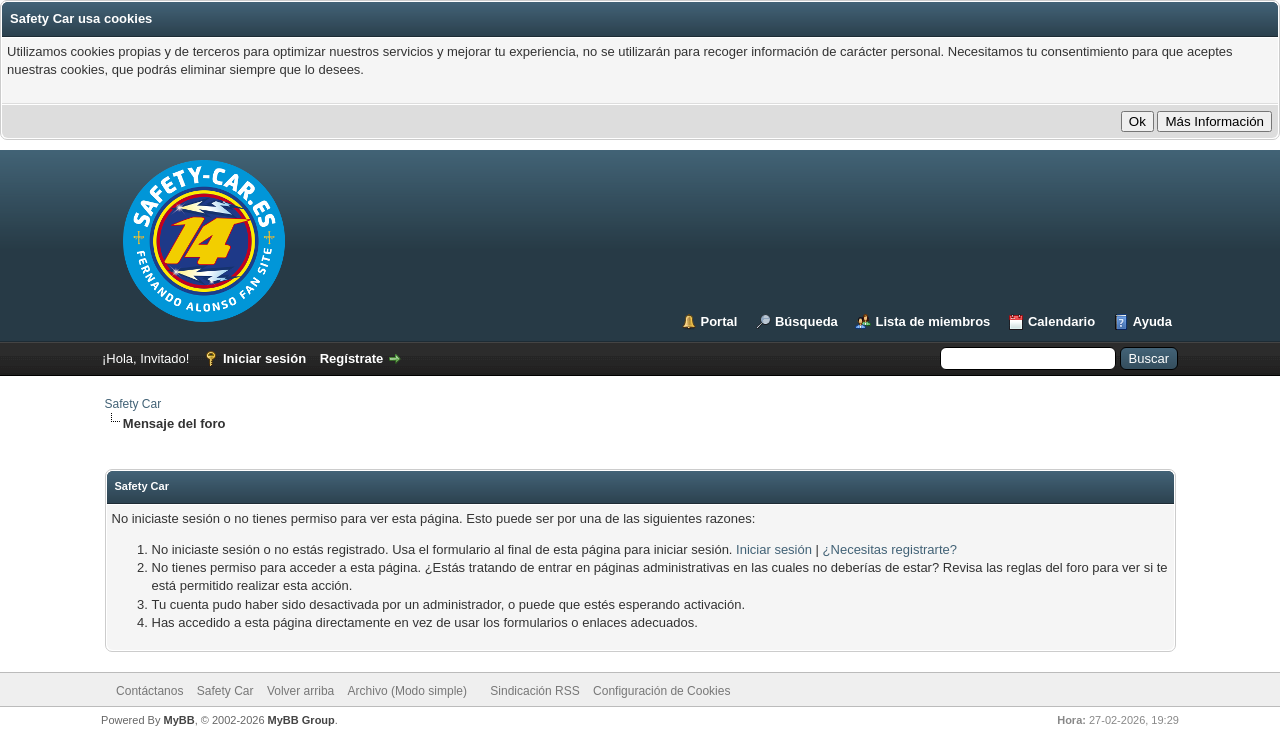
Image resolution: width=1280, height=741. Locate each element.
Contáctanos (149, 691)
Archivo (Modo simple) (407, 691)
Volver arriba (300, 691)
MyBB (178, 720)
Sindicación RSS (534, 691)
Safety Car (133, 404)
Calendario (1061, 321)
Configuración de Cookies (661, 691)
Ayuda (1152, 321)
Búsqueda (806, 321)
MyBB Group (301, 720)
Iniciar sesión (264, 358)
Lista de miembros (932, 321)
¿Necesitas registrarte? (890, 549)
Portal (719, 321)
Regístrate (352, 358)
